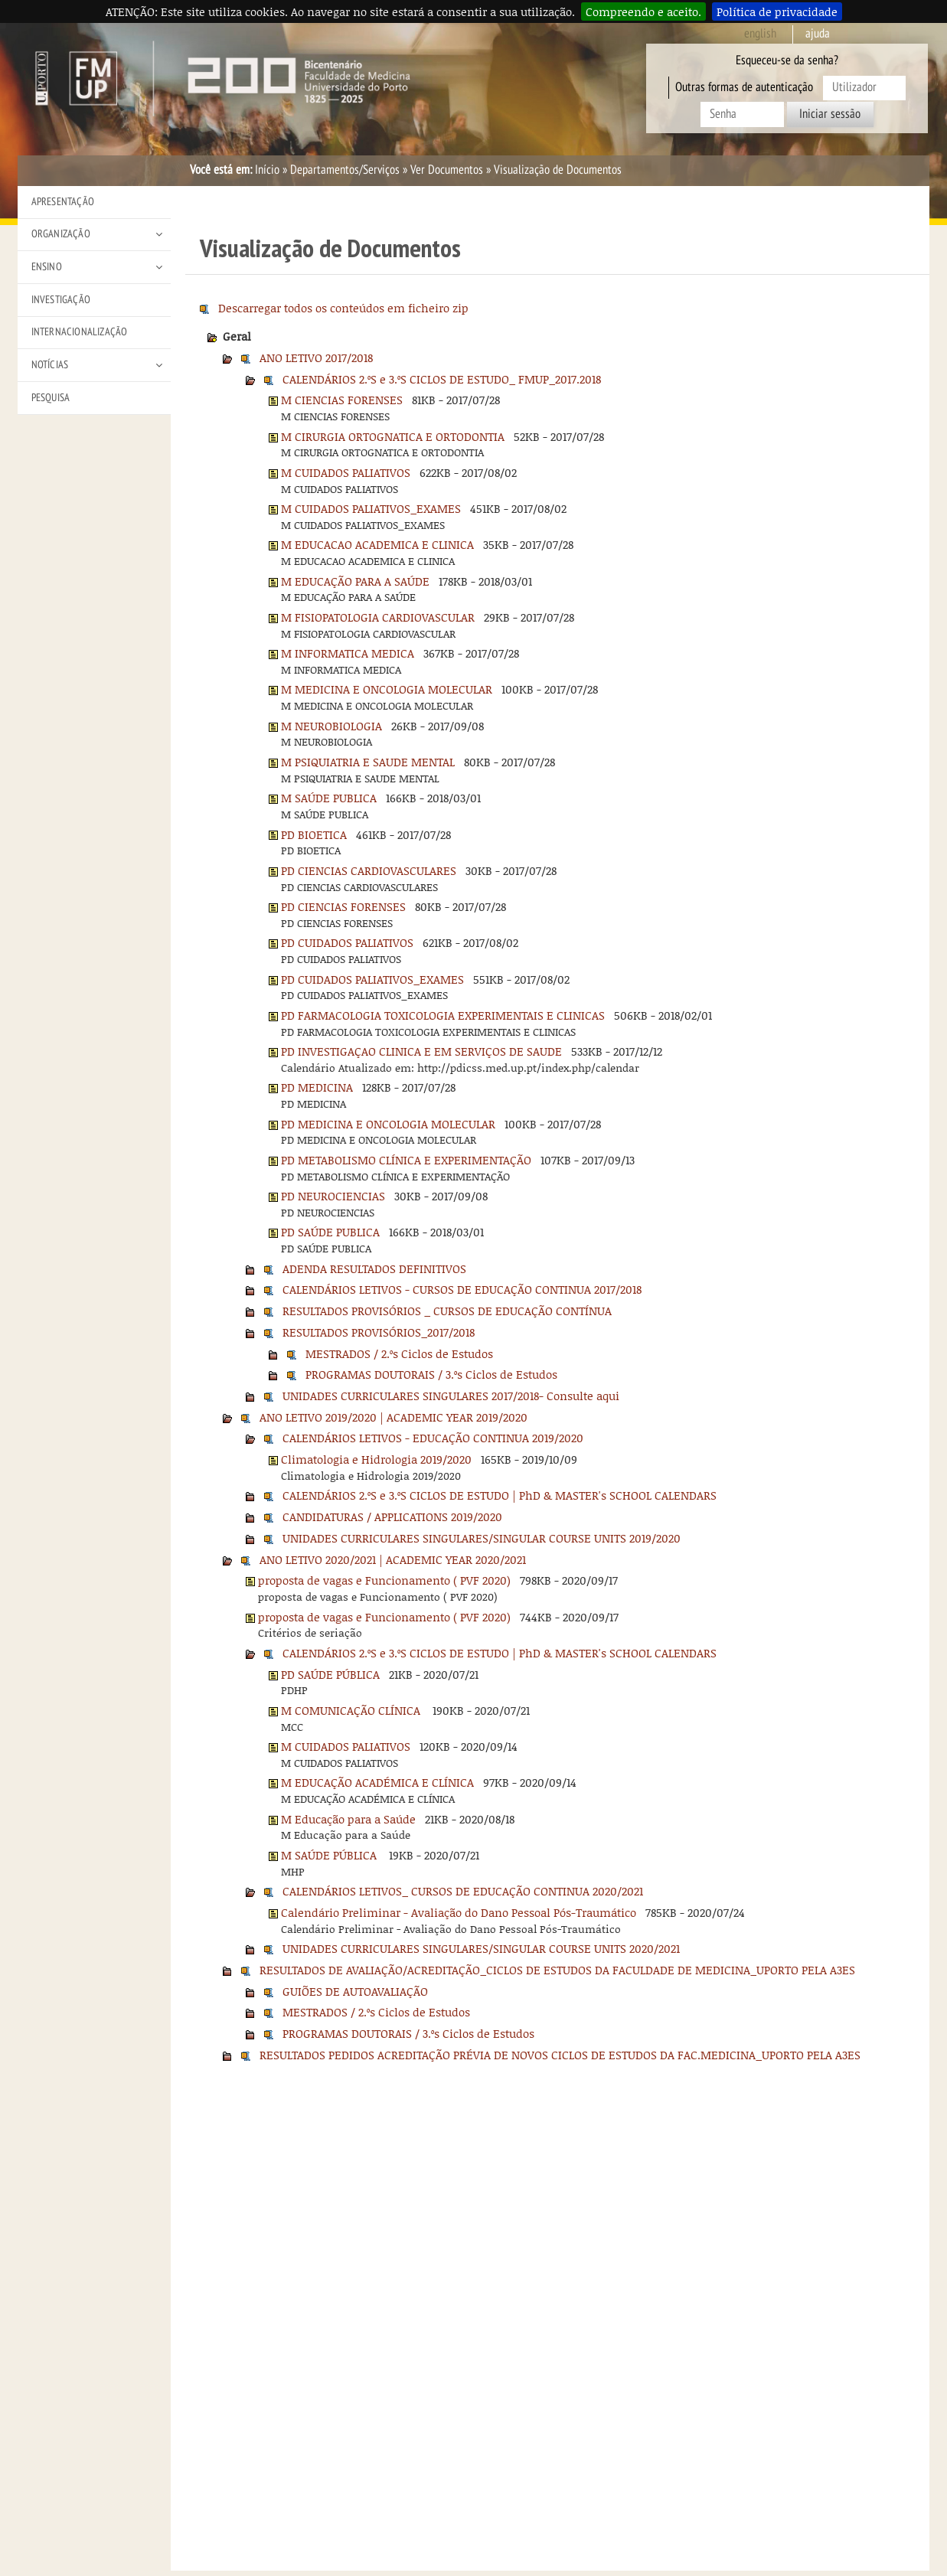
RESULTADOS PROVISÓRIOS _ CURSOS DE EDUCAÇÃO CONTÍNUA (447, 1310)
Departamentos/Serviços (345, 170)
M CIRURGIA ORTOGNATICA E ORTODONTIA (393, 436)
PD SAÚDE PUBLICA (330, 1231)
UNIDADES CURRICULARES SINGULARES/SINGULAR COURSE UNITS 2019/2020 (481, 1538)
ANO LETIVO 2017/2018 (316, 357)
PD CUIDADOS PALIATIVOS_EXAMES (372, 979)
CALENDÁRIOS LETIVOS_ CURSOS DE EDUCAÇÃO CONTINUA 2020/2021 (462, 1891)
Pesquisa (50, 397)
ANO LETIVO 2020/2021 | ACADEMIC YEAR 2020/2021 (393, 1559)
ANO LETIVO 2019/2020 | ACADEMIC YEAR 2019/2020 (393, 1417)
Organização (60, 233)
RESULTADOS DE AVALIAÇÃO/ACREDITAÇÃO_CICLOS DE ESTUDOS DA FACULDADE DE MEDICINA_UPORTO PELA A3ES (557, 1969)
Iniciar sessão (829, 114)
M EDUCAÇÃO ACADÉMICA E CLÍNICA (377, 1782)
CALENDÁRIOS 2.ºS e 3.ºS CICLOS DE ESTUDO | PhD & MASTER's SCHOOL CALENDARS (499, 1495)
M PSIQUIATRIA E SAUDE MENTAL (368, 761)
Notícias (50, 364)
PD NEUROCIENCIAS (333, 1195)
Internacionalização (79, 331)
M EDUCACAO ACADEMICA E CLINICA (377, 544)
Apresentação (62, 201)
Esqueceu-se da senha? (787, 60)
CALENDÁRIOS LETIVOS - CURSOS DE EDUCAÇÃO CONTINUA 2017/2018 (462, 1289)
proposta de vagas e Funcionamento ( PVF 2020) (384, 1580)
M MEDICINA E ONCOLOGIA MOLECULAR (386, 689)
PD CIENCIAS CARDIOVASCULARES (368, 870)
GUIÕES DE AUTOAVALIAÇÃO (355, 1991)
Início (267, 170)
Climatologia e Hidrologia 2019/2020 (376, 1459)
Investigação (60, 299)
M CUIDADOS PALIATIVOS (345, 472)
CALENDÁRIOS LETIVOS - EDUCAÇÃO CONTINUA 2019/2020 (432, 1437)
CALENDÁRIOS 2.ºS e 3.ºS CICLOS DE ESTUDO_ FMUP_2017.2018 (441, 379)
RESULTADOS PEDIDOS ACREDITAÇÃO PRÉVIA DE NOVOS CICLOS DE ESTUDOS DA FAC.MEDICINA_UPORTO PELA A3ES (560, 2054)
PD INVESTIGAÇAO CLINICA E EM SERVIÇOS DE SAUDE (421, 1051)
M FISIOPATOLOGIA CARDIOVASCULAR (378, 617)
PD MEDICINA (317, 1087)
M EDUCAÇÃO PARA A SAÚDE (355, 581)
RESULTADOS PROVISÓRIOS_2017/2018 (378, 1332)
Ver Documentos (446, 170)
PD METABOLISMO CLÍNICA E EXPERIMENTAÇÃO (406, 1159)
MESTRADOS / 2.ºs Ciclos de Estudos (399, 1353)
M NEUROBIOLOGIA (331, 725)
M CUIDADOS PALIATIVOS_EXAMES (371, 508)
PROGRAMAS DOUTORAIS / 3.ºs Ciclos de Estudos (431, 1374)
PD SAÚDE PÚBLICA (330, 1674)
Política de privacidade (777, 11)
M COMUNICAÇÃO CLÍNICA (352, 1710)
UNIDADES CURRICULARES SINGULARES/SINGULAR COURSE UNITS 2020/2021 (481, 1948)
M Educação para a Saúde (348, 1819)
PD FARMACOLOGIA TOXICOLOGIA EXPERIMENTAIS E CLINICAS (443, 1015)
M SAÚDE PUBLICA (329, 797)
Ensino (46, 266)
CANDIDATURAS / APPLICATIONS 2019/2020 (392, 1516)
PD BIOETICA (314, 834)
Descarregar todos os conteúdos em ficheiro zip (343, 307)
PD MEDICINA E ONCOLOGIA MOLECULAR (388, 1123)
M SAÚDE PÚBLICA (330, 1855)
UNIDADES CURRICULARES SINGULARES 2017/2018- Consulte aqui (450, 1395)
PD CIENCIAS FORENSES (343, 906)
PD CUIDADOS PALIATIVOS (347, 942)
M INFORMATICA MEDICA (347, 653)
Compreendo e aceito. (643, 11)
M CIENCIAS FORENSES (342, 399)
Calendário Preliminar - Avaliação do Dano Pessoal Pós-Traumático (458, 1912)
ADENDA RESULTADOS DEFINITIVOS (374, 1268)
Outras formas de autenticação (744, 87)
